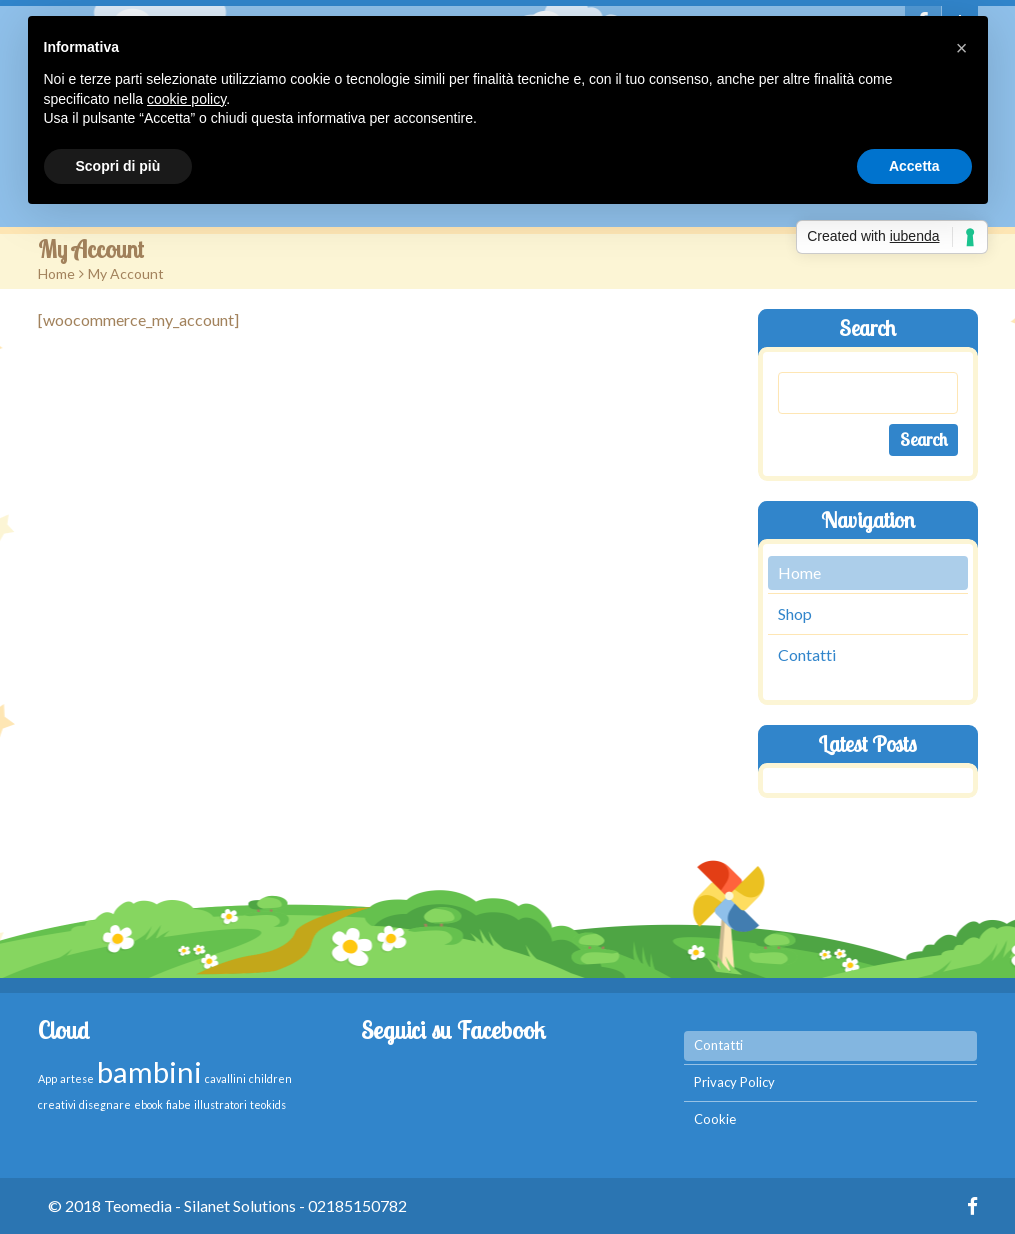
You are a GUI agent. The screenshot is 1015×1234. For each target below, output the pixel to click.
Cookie (715, 1119)
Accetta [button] (914, 166)
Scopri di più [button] (118, 166)
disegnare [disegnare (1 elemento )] (105, 1104)
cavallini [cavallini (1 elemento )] (225, 1078)
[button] (962, 48)
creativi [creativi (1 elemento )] (57, 1104)
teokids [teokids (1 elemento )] (268, 1104)
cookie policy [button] (186, 99)
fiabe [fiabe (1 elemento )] (178, 1104)
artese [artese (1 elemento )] (77, 1078)
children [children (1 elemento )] (270, 1078)
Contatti (807, 654)
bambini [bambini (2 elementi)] (149, 1071)
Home (56, 273)
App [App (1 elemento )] (47, 1078)
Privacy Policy (734, 1082)
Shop (795, 613)
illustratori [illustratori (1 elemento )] (220, 1104)
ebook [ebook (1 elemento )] (148, 1104)
